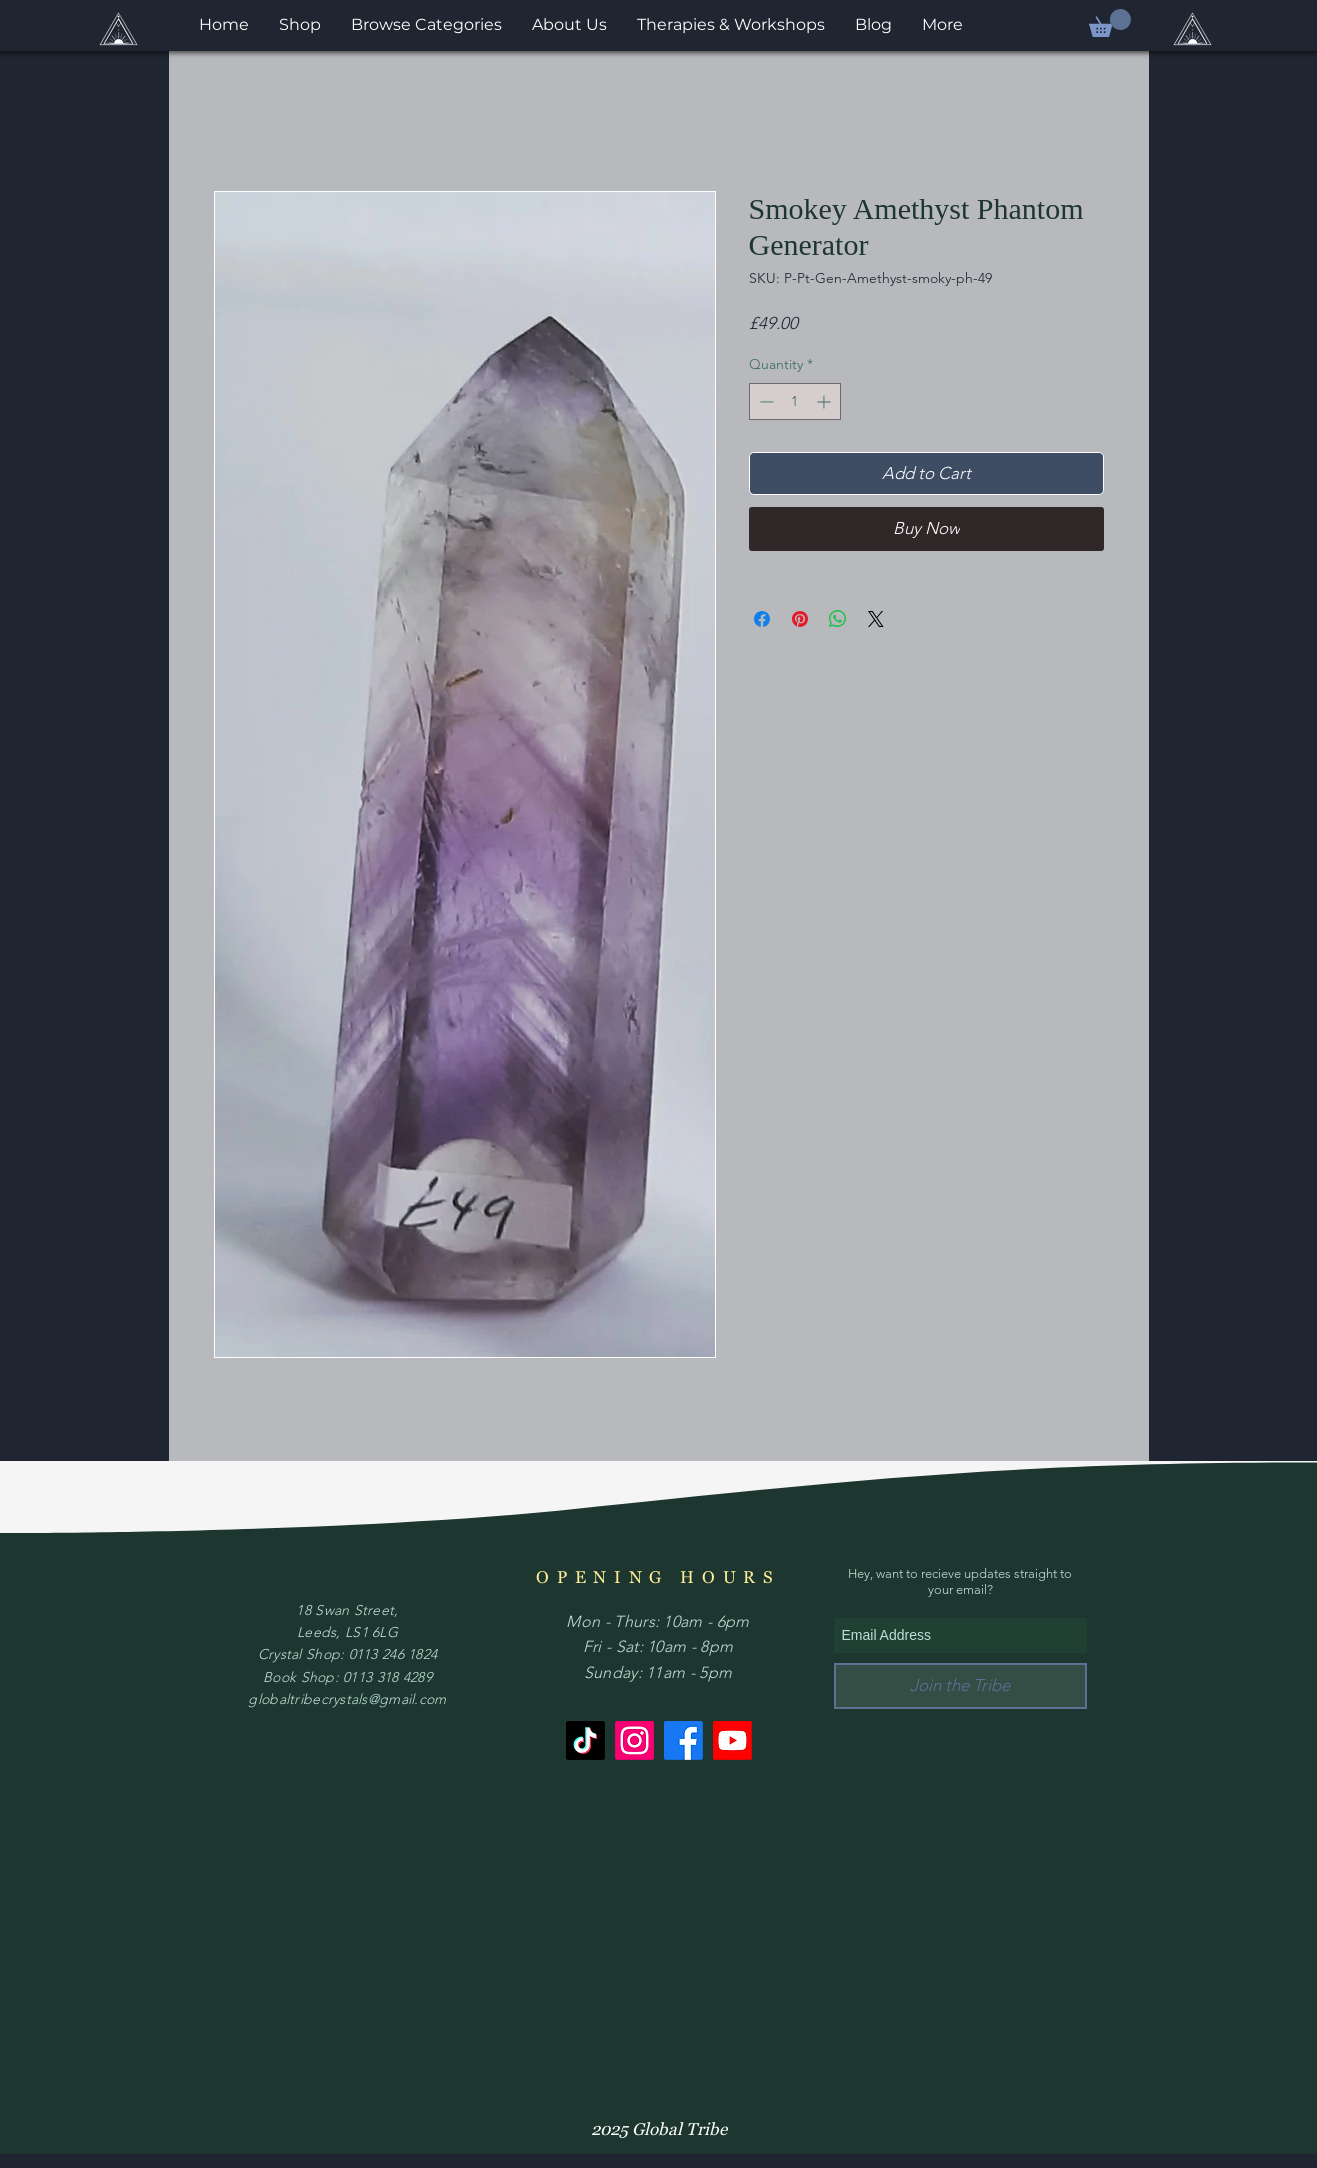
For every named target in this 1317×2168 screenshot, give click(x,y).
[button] (1110, 23)
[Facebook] (683, 1740)
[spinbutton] (795, 401)
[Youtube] (732, 1740)
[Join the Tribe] (960, 1686)
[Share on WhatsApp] (838, 619)
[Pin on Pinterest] (800, 619)
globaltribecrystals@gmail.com (347, 1699)
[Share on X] (876, 619)
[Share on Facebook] (762, 619)
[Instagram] (634, 1740)
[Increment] (825, 401)
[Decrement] (764, 401)
